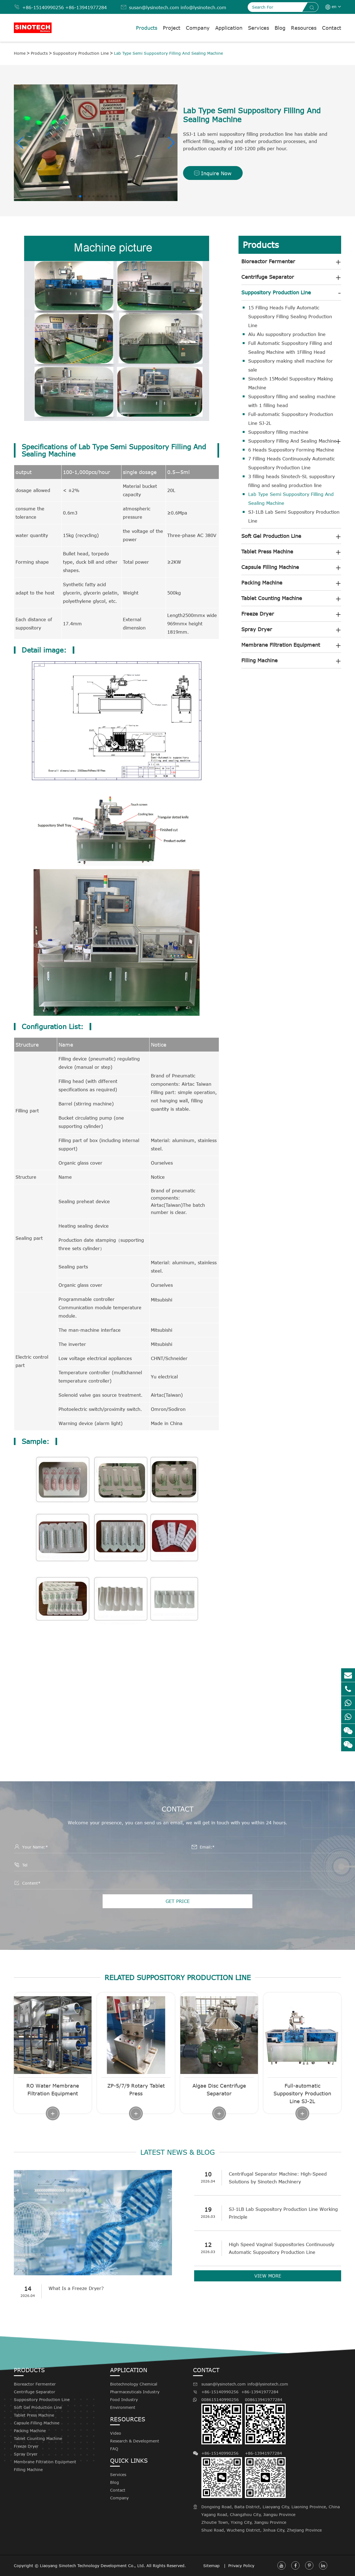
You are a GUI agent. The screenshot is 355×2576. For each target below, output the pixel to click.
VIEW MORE (267, 2275)
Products (146, 28)
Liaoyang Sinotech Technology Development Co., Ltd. (92, 2565)
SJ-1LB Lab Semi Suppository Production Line (293, 516)
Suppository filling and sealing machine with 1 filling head (292, 401)
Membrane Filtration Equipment (280, 645)
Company (198, 28)
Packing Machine (261, 583)
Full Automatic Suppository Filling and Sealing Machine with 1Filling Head (290, 348)
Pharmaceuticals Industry (134, 2391)
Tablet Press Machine (267, 551)
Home (20, 53)
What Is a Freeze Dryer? (76, 2288)
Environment (122, 2407)
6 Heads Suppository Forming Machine (291, 449)
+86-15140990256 (43, 7)
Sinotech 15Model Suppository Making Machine (290, 383)
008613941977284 (265, 2420)
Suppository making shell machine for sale (290, 365)
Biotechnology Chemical (133, 2384)
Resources (303, 28)
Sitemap (212, 2565)
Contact (331, 28)
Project (171, 28)
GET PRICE (178, 1901)
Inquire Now (213, 173)
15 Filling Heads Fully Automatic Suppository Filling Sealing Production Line (290, 316)
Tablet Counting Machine (271, 598)
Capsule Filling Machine (270, 567)
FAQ (114, 2448)
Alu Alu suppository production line (287, 334)
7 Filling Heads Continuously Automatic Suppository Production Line (291, 463)
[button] (20, 143)
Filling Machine (259, 660)
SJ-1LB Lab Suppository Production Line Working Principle (283, 2213)
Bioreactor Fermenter (268, 261)
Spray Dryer (256, 629)
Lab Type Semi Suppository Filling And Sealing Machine (168, 53)
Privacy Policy (241, 2565)
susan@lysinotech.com (154, 7)
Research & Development (134, 2441)
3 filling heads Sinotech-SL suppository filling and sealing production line (291, 481)
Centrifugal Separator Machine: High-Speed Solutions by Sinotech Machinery (278, 2177)
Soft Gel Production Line (271, 536)
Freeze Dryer (257, 614)
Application (228, 28)
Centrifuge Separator (267, 277)
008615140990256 (221, 2420)
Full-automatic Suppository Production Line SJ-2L (290, 419)
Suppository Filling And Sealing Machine (292, 440)
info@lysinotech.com (203, 7)
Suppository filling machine (278, 432)
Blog (280, 28)
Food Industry (124, 2399)
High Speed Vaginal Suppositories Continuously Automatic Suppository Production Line (281, 2248)
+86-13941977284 (86, 7)
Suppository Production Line (81, 53)
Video (115, 2433)
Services (258, 28)
